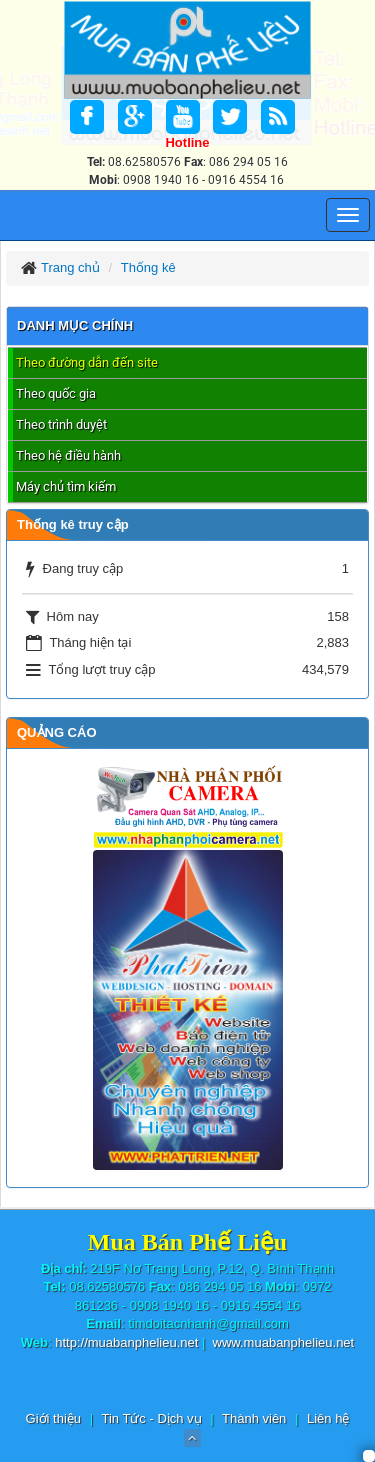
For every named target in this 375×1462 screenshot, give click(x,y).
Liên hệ (328, 1418)
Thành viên (254, 1418)
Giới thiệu (53, 1418)
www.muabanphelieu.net (284, 1342)
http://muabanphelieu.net (126, 1342)
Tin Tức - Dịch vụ (151, 1418)
